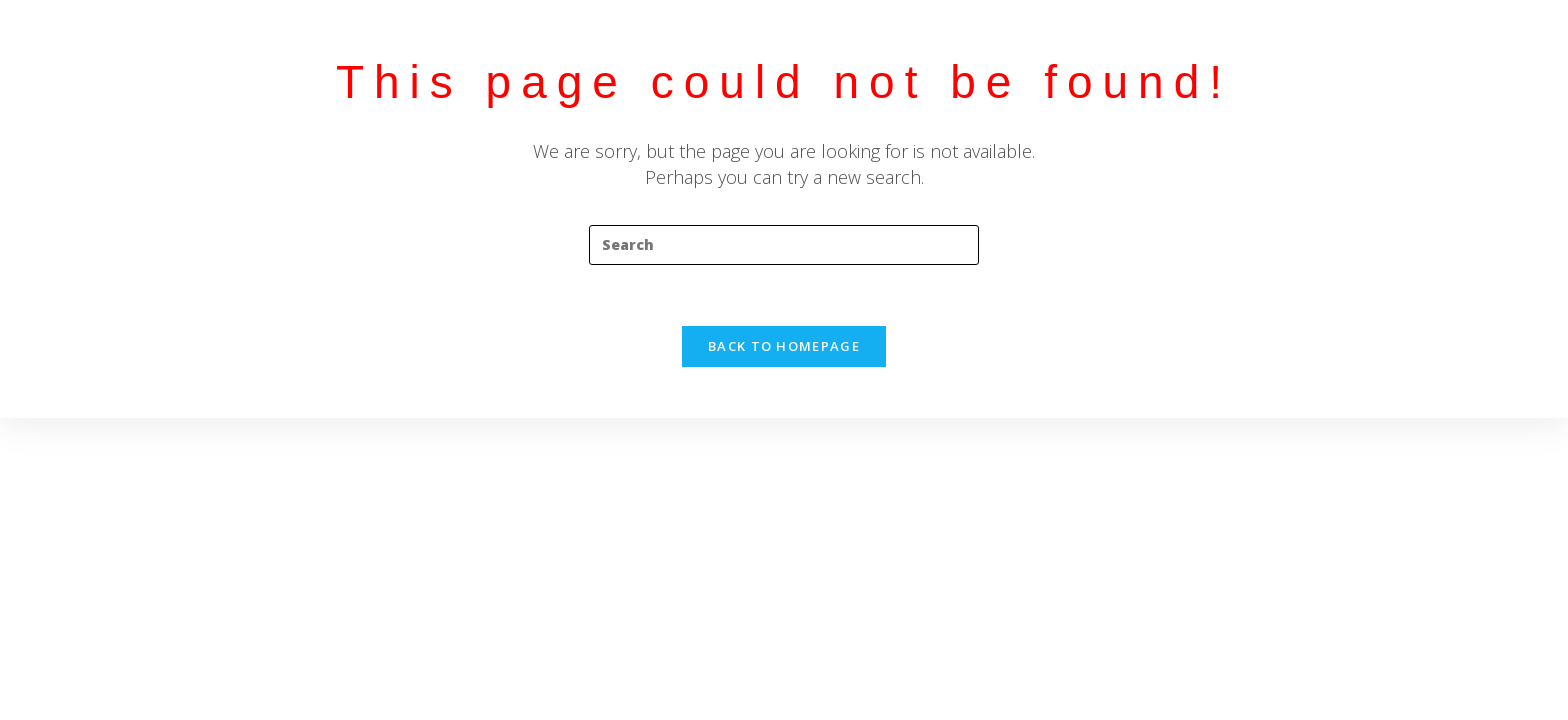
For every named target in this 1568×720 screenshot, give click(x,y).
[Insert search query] (784, 245)
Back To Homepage (784, 346)
